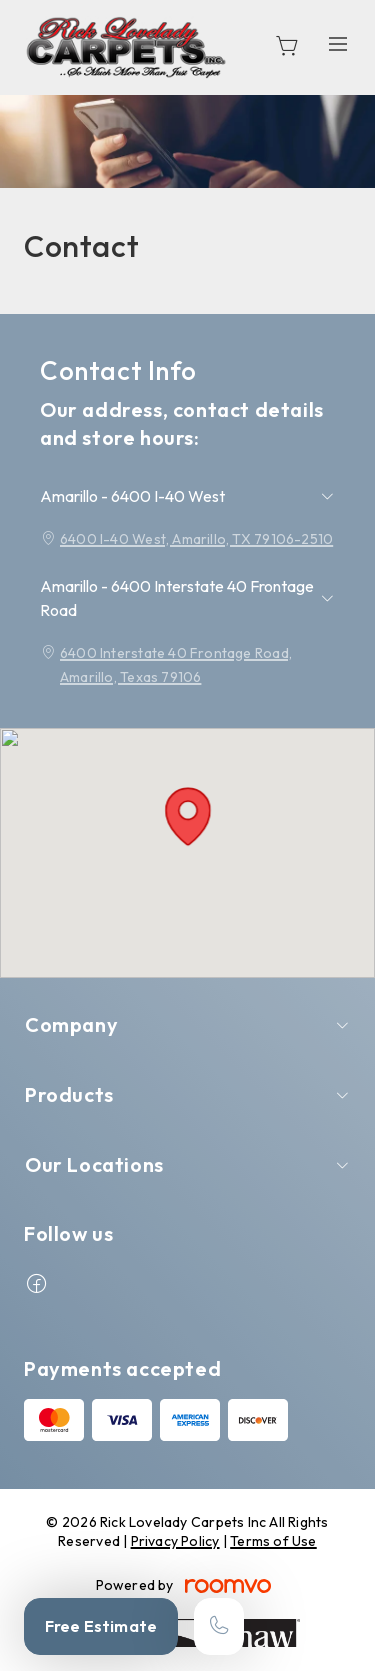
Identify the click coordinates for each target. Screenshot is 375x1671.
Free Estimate (101, 1626)
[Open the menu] (338, 44)
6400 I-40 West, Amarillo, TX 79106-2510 (196, 539)
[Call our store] (219, 1626)
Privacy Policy (175, 1541)
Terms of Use (273, 1541)
